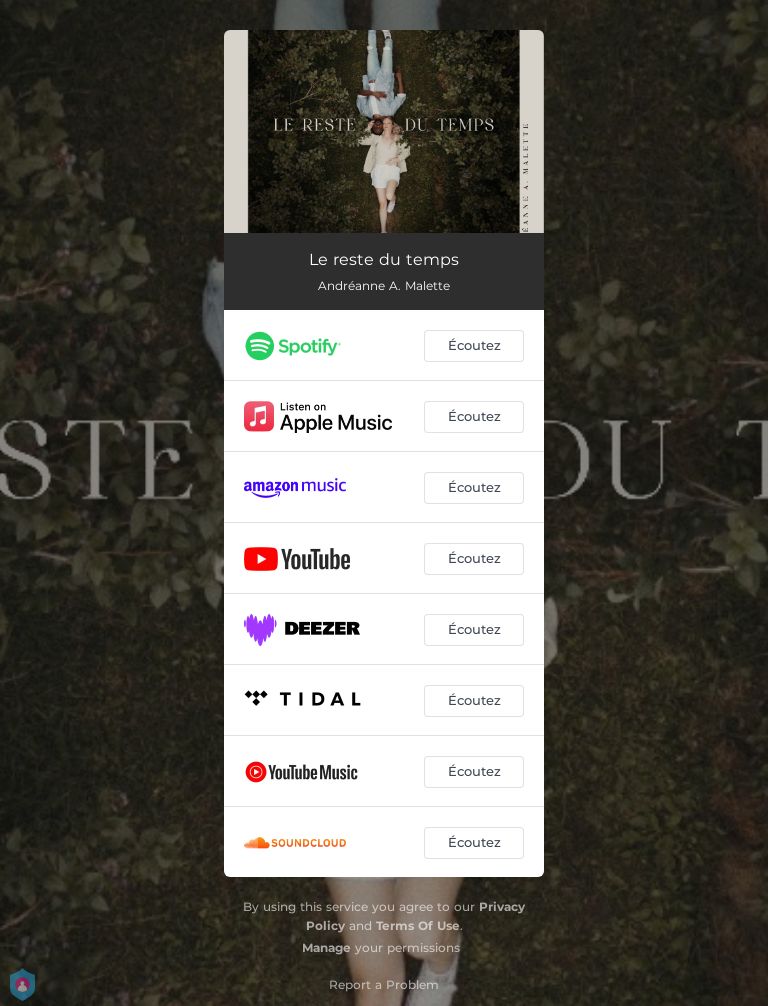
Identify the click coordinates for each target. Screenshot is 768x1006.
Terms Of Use (418, 925)
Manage (326, 947)
